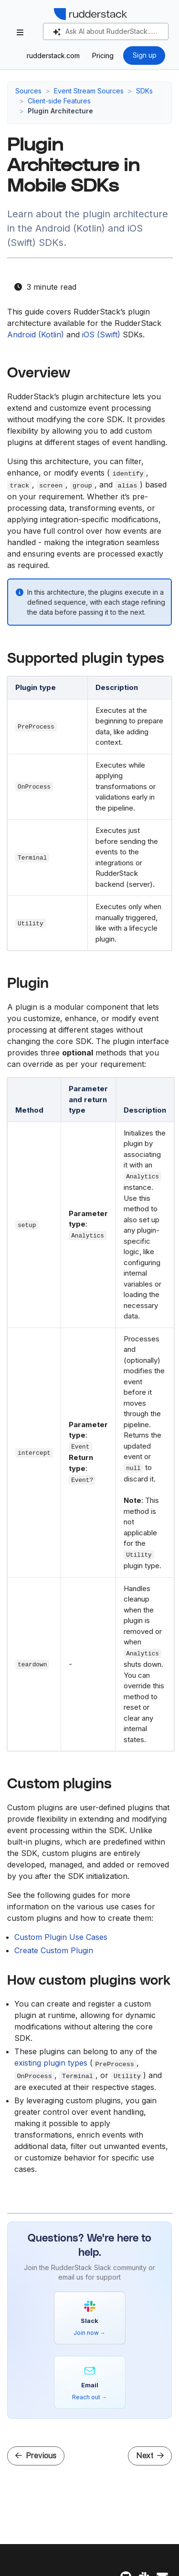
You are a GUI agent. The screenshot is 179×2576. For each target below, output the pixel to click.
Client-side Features (59, 101)
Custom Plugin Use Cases (60, 1937)
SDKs (144, 91)
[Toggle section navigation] (20, 32)
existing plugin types (50, 2063)
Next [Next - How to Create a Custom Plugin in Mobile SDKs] (150, 2455)
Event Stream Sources (89, 91)
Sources (28, 91)
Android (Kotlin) (35, 334)
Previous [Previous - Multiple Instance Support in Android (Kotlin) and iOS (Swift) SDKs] (35, 2455)
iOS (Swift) (101, 334)
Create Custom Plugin (53, 1950)
